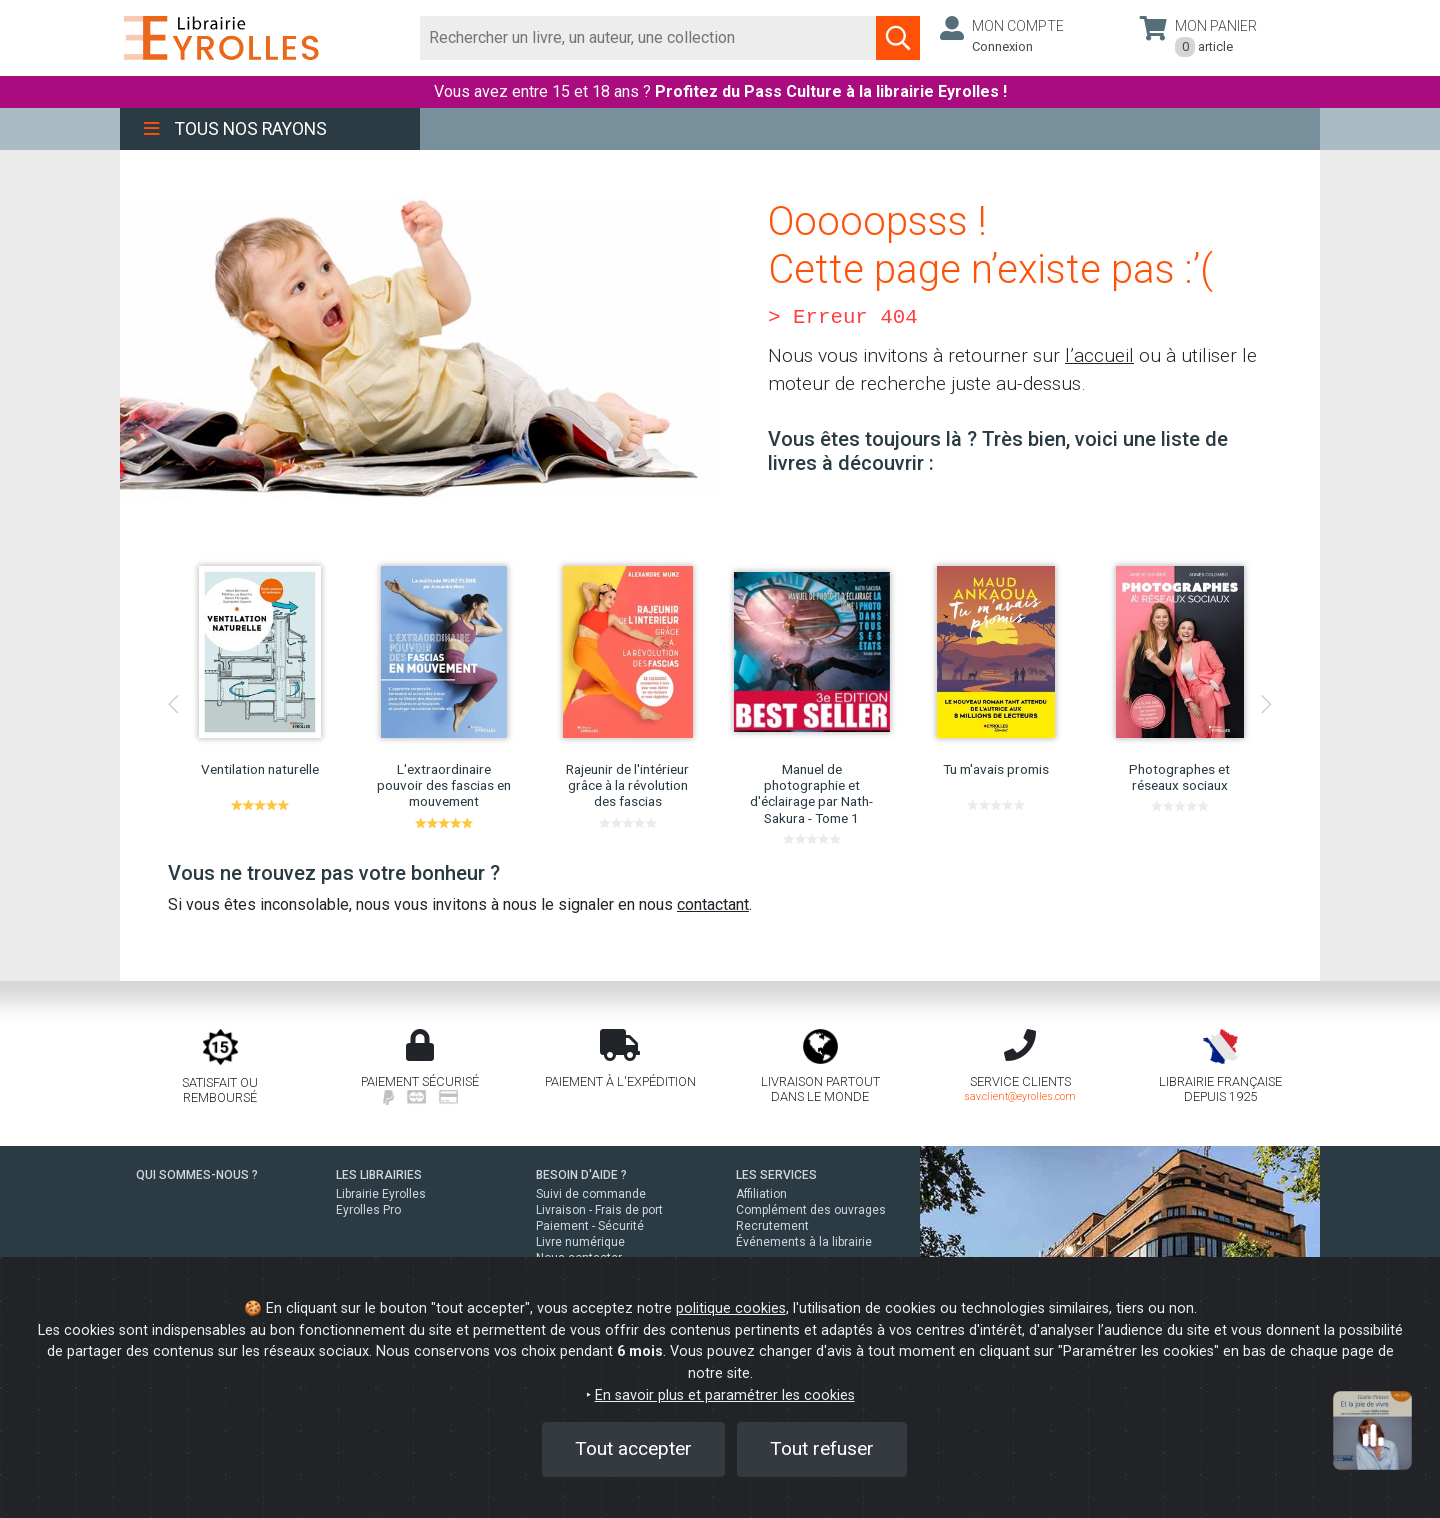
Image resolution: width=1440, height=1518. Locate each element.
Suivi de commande (591, 1194)
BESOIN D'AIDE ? (581, 1175)
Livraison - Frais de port (599, 1210)
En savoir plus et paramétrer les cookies (725, 1395)
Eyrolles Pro (368, 1210)
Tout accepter (633, 1448)
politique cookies (731, 1308)
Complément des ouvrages (811, 1210)
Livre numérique (580, 1242)
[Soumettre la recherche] (898, 38)
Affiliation (761, 1194)
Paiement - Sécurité (590, 1226)
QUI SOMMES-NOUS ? (197, 1175)
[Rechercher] (648, 38)
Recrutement (772, 1226)
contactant (713, 904)
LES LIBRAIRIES (379, 1175)
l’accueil (1099, 355)
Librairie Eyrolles (381, 1194)
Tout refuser (822, 1448)
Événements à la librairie (804, 1242)
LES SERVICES (776, 1175)
